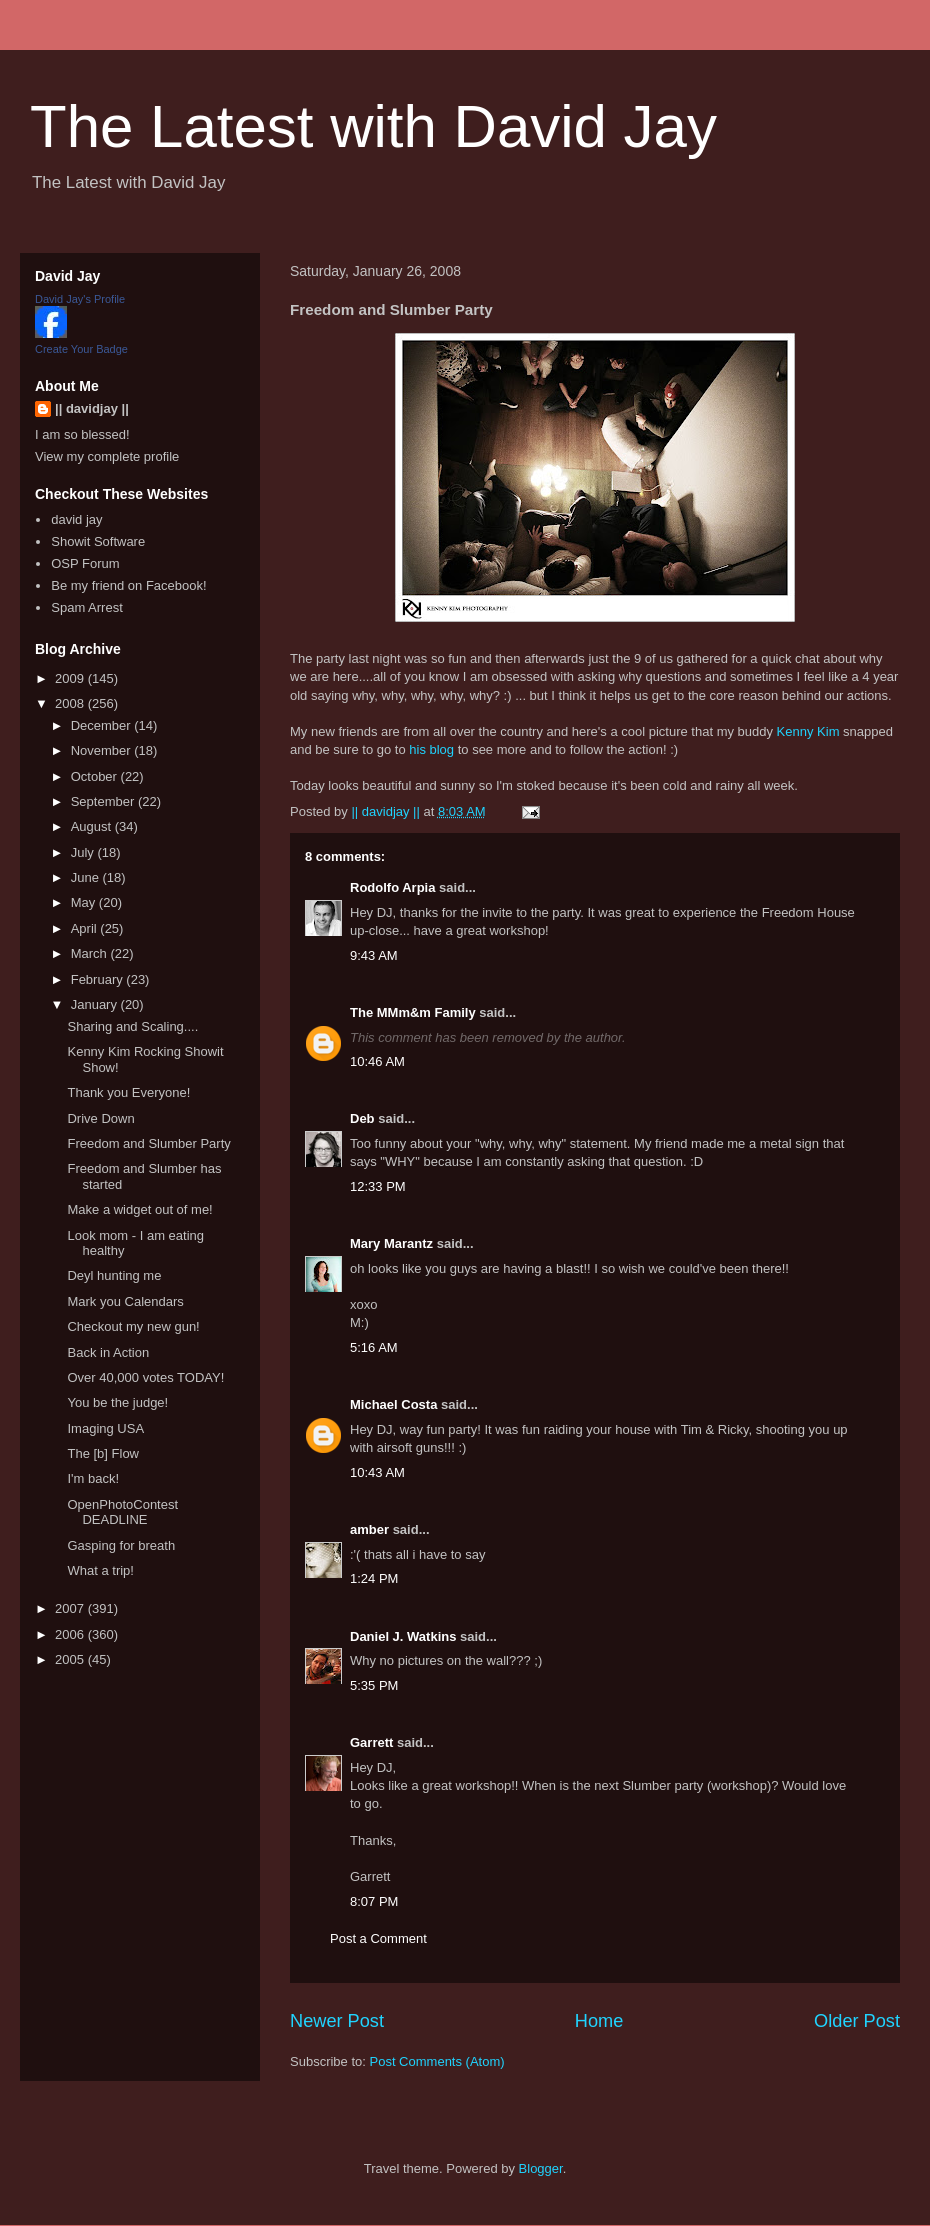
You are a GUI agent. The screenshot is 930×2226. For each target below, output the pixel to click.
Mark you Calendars (125, 1301)
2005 (71, 1659)
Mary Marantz (391, 1243)
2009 (71, 678)
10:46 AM (377, 1061)
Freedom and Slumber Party (148, 1143)
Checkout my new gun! (133, 1326)
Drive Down (100, 1118)
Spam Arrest (87, 607)
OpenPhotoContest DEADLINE (122, 1512)
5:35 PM (374, 1685)
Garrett (371, 1742)
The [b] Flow (103, 1453)
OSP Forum (85, 563)
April (86, 928)
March (91, 953)
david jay (76, 519)
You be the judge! (117, 1402)
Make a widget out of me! (139, 1209)
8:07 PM (374, 1901)
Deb (362, 1118)
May (85, 902)
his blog (431, 749)
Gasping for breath (121, 1545)
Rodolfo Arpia (392, 887)
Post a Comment (378, 1938)
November (103, 750)
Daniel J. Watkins (403, 1636)
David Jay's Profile (80, 299)
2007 (71, 1608)
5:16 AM (374, 1347)
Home (599, 2021)
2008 (71, 703)
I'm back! (93, 1478)
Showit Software (98, 541)
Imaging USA (105, 1428)
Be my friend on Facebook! (128, 585)
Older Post (857, 2021)
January (96, 1004)
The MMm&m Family (413, 1012)
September (104, 801)
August (93, 826)
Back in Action (108, 1352)
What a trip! (100, 1570)
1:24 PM (374, 1578)
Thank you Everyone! (128, 1092)
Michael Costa (393, 1404)
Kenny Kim (808, 731)
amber (369, 1529)
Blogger (541, 2168)
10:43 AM (377, 1472)
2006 (71, 1634)
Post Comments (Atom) (437, 2061)
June (87, 877)
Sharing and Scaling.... (132, 1026)
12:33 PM (378, 1186)
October (96, 776)
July (84, 852)
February (99, 979)
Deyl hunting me (114, 1275)
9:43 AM (374, 955)
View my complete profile (107, 456)
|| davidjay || (92, 408)
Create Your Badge (81, 349)
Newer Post (337, 2021)
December (103, 725)
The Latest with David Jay (373, 126)
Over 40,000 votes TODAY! (145, 1377)
